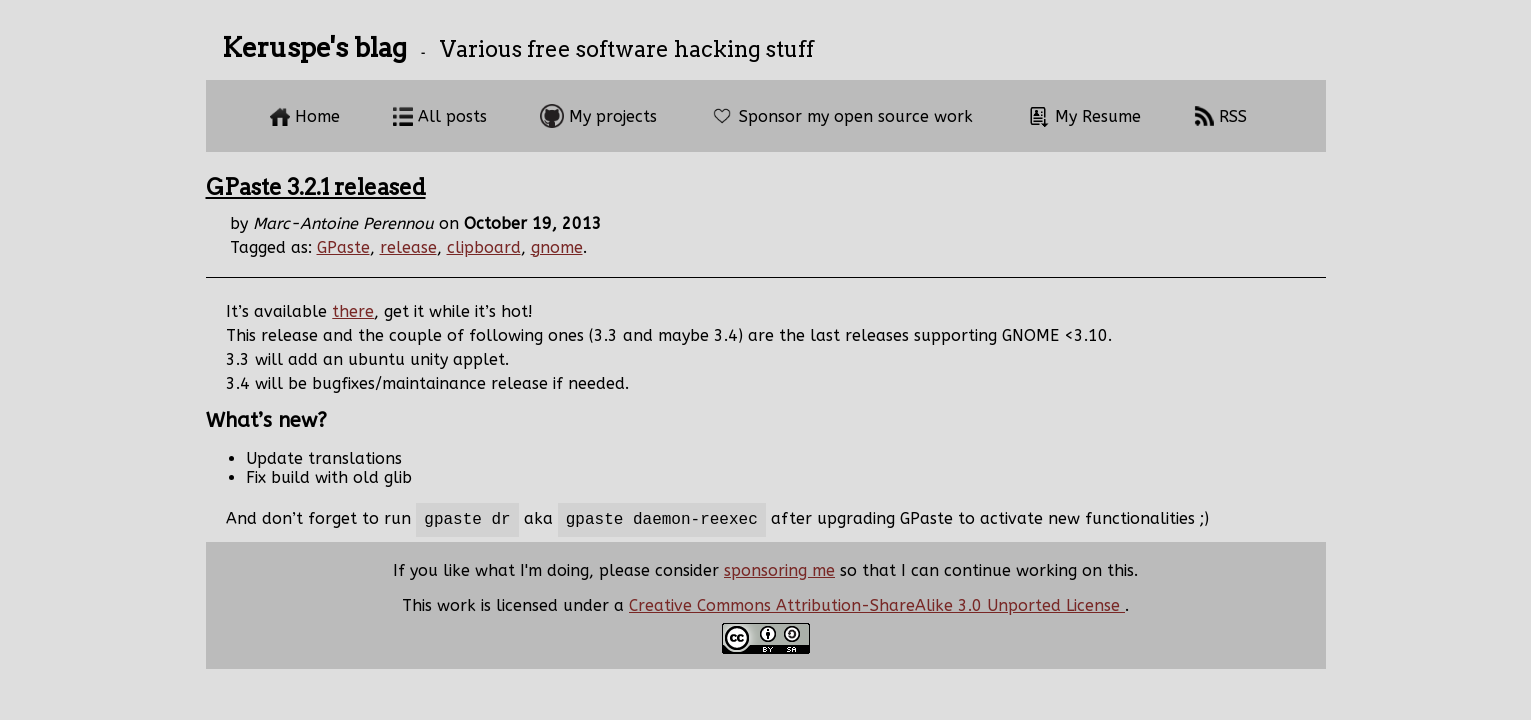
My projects (598, 116)
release (408, 247)
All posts (440, 116)
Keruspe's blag (314, 47)
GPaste (343, 247)
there (353, 311)
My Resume (1083, 116)
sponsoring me (779, 574)
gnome (557, 247)
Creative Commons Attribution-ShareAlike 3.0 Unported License (877, 609)
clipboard (484, 247)
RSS (1220, 116)
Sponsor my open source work (841, 116)
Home (305, 116)
